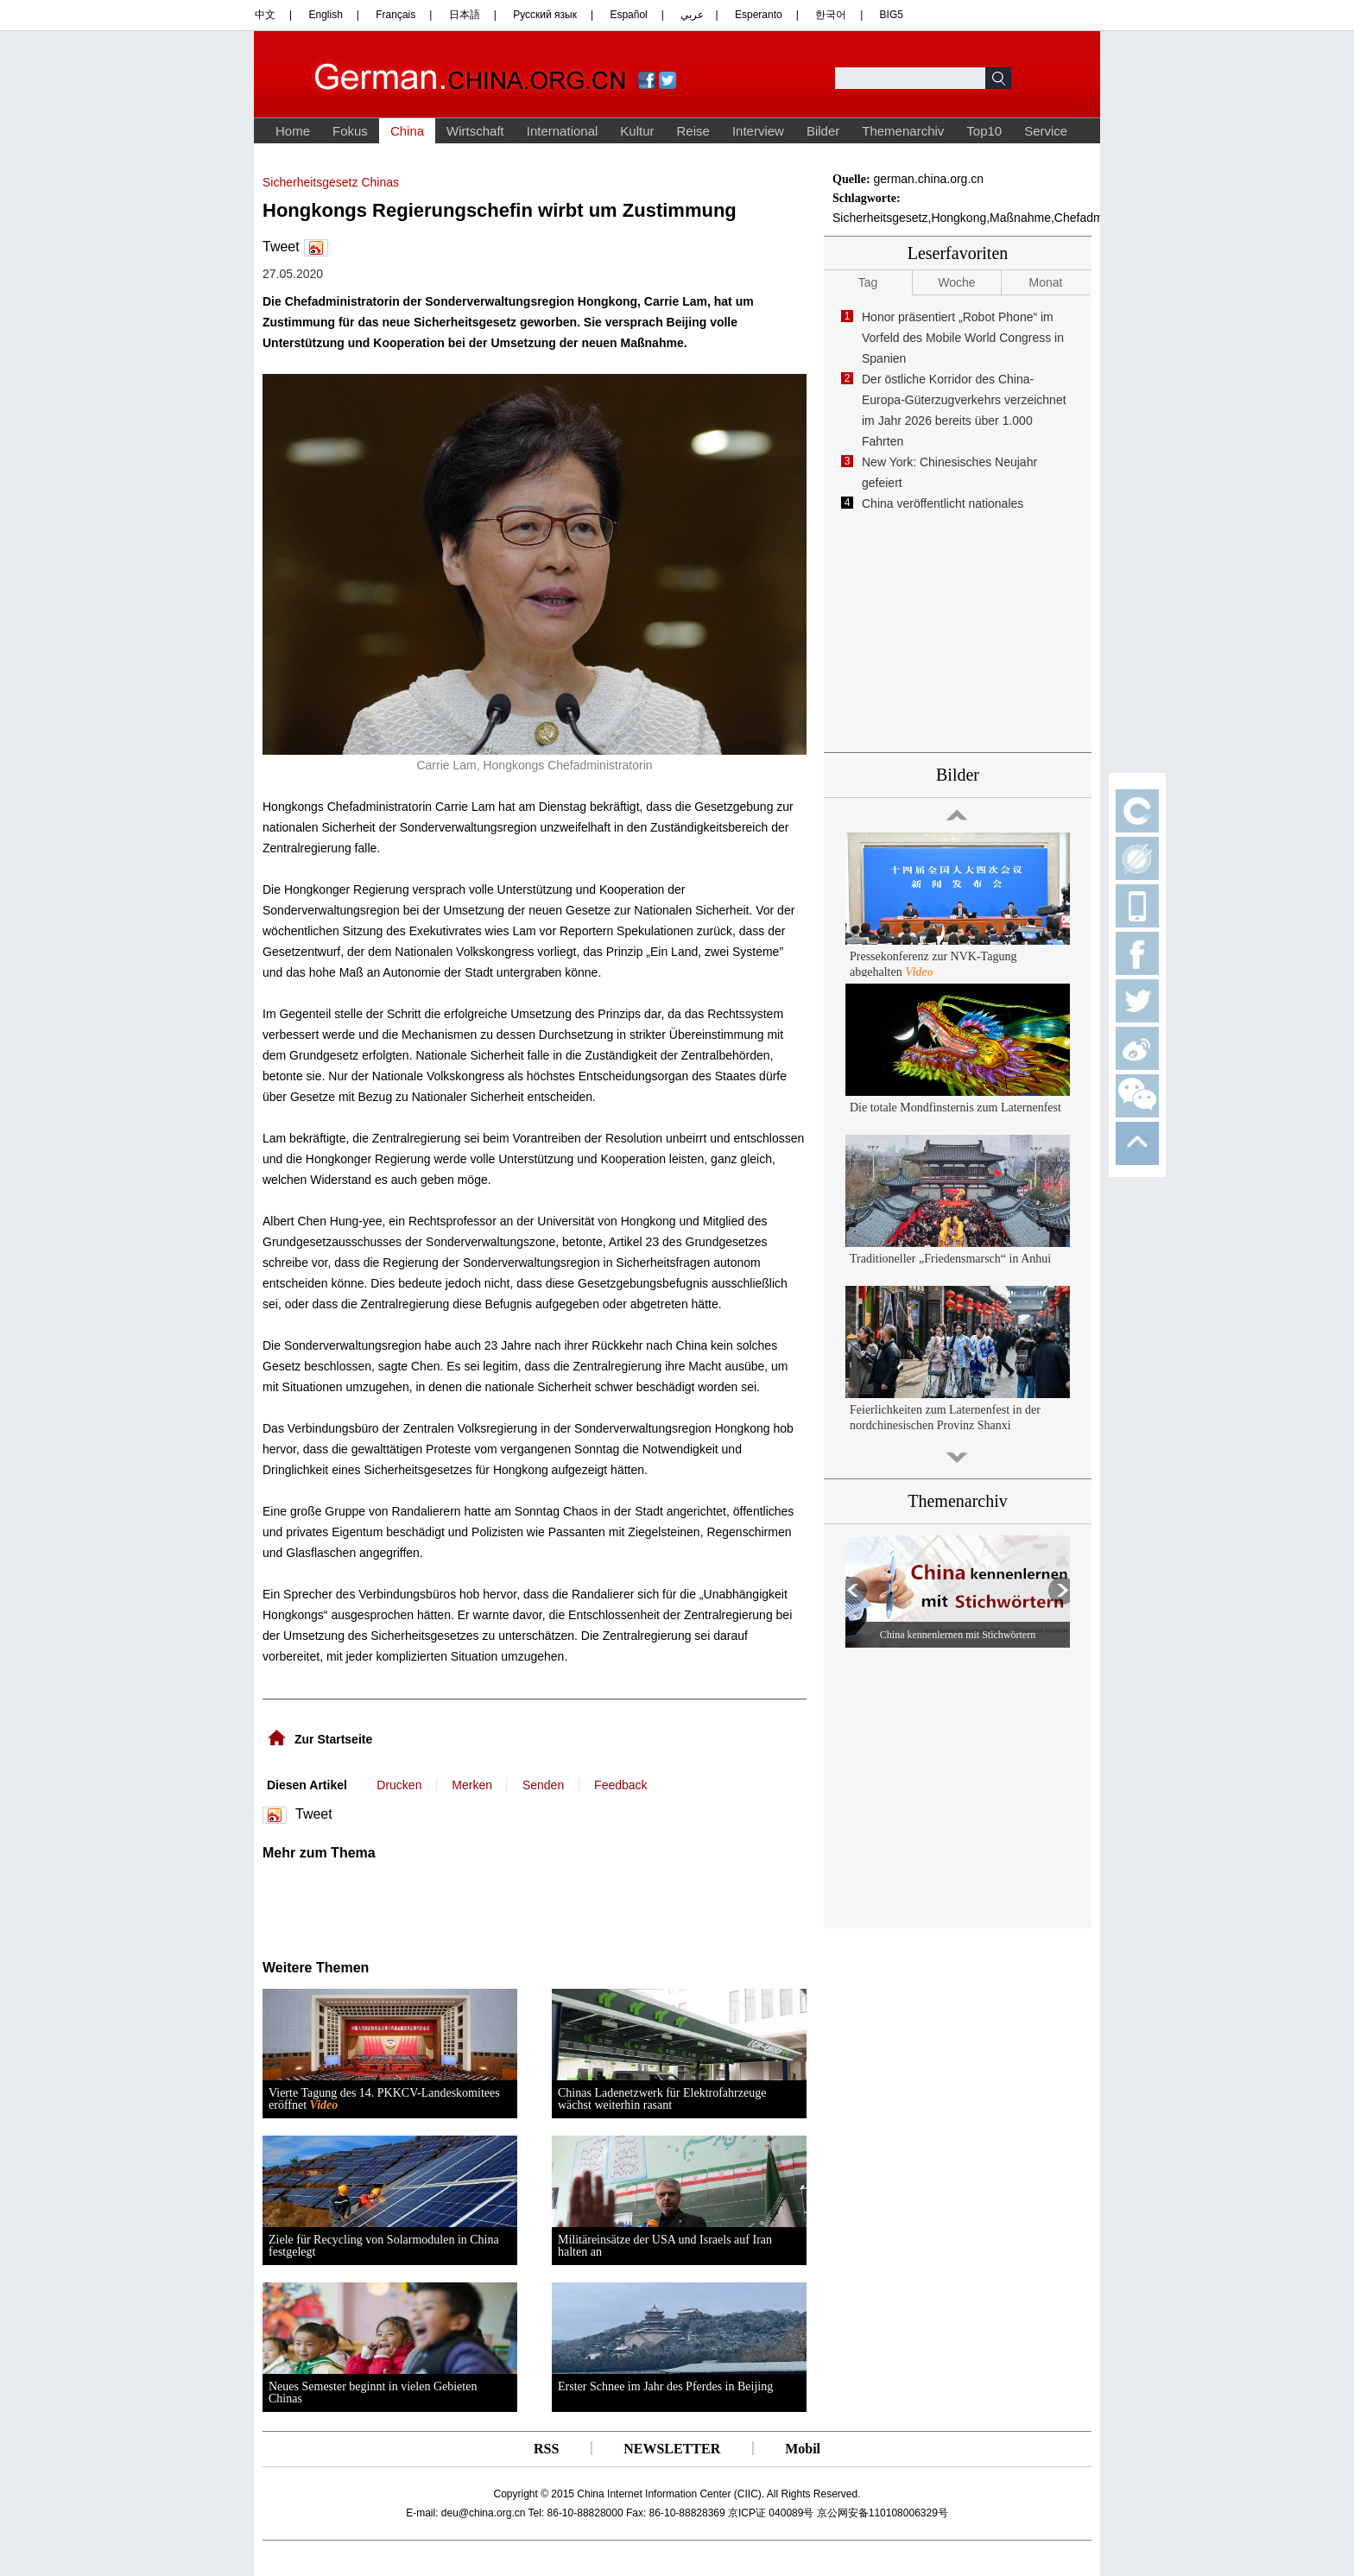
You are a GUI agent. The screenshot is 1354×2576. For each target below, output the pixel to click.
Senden (543, 1785)
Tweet (281, 246)
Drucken (398, 1785)
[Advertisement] (433, 1904)
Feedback (620, 1785)
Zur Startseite (333, 1739)
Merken (472, 1785)
